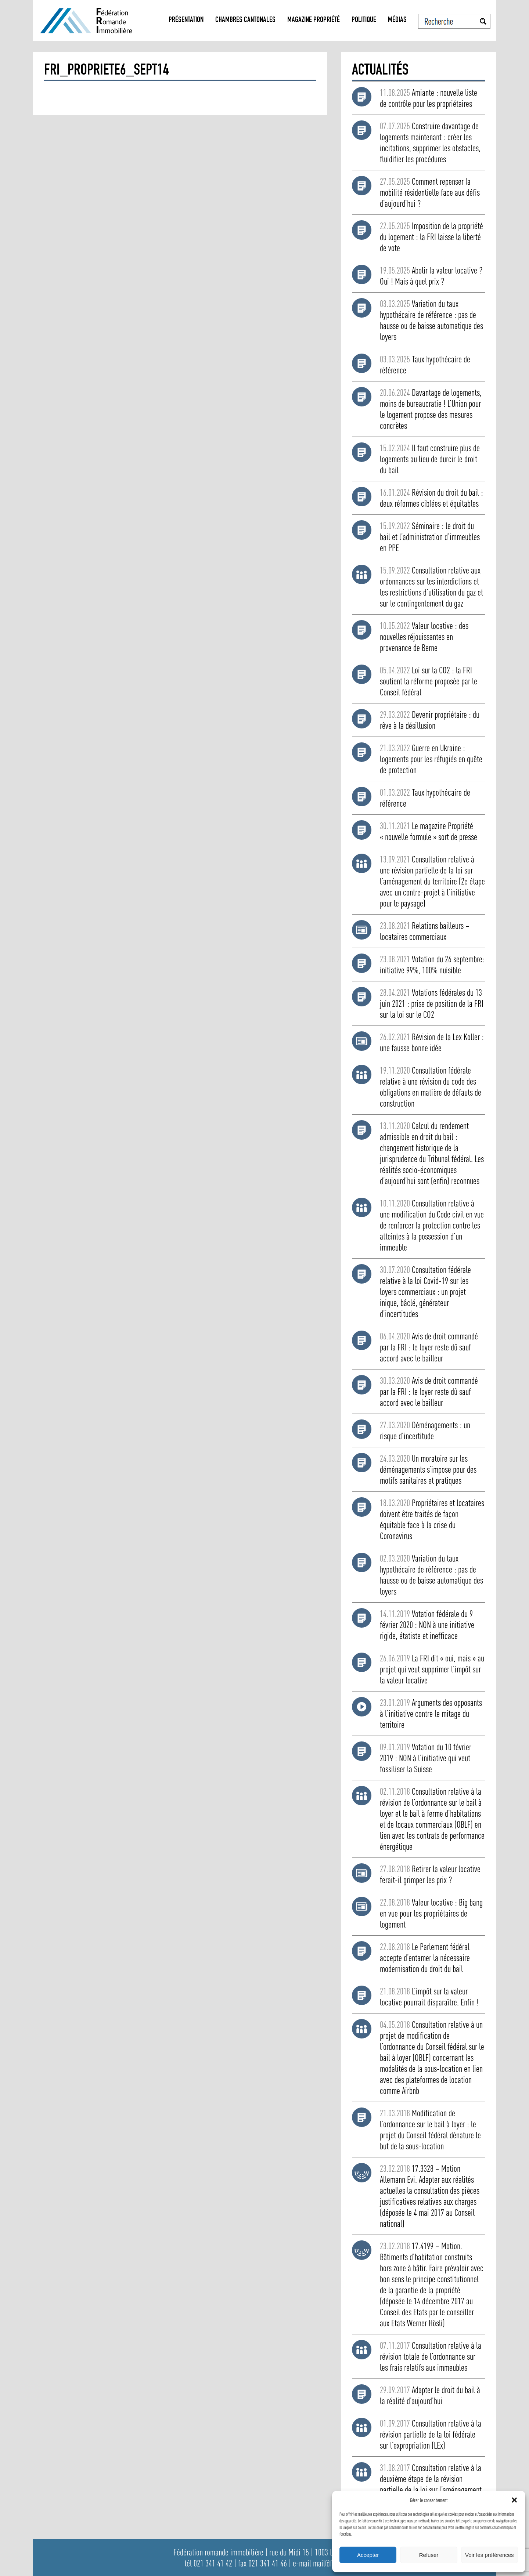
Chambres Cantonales (245, 20)
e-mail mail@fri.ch (319, 2563)
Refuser (429, 2555)
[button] (514, 2500)
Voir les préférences (489, 2555)
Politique (364, 20)
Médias (397, 20)
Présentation (186, 20)
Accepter (368, 2555)
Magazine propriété (313, 20)
